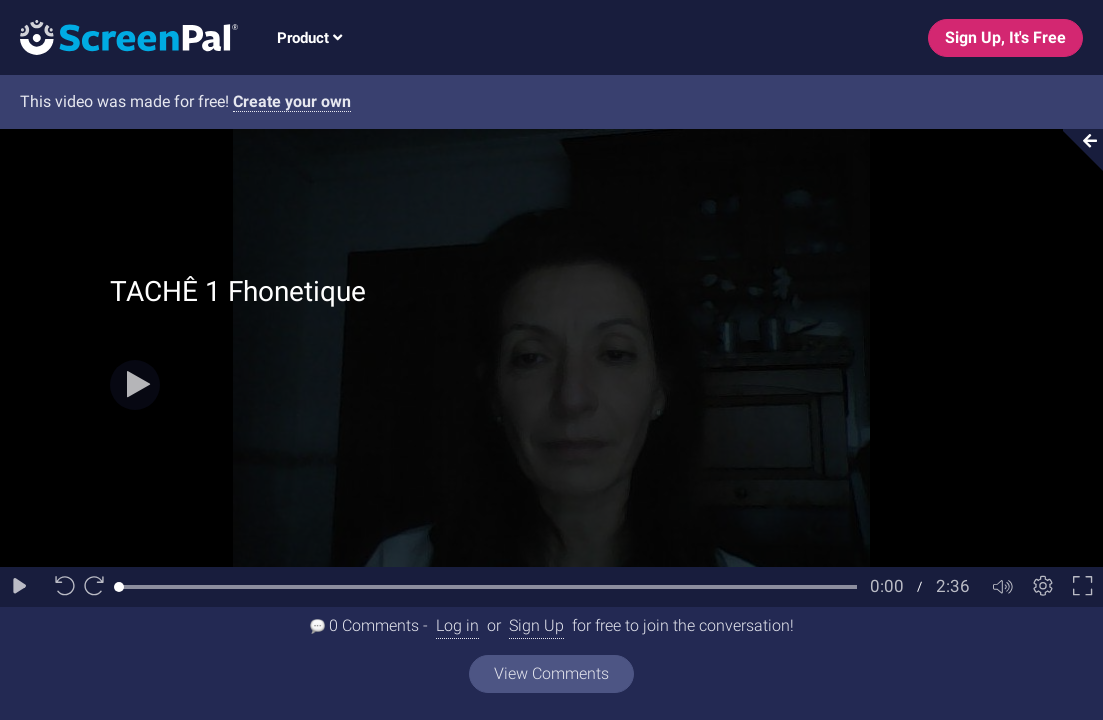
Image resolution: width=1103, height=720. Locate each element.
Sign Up (536, 625)
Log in (457, 625)
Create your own (292, 101)
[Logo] (119, 36)
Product (309, 38)
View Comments (551, 673)
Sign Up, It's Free (1005, 37)
